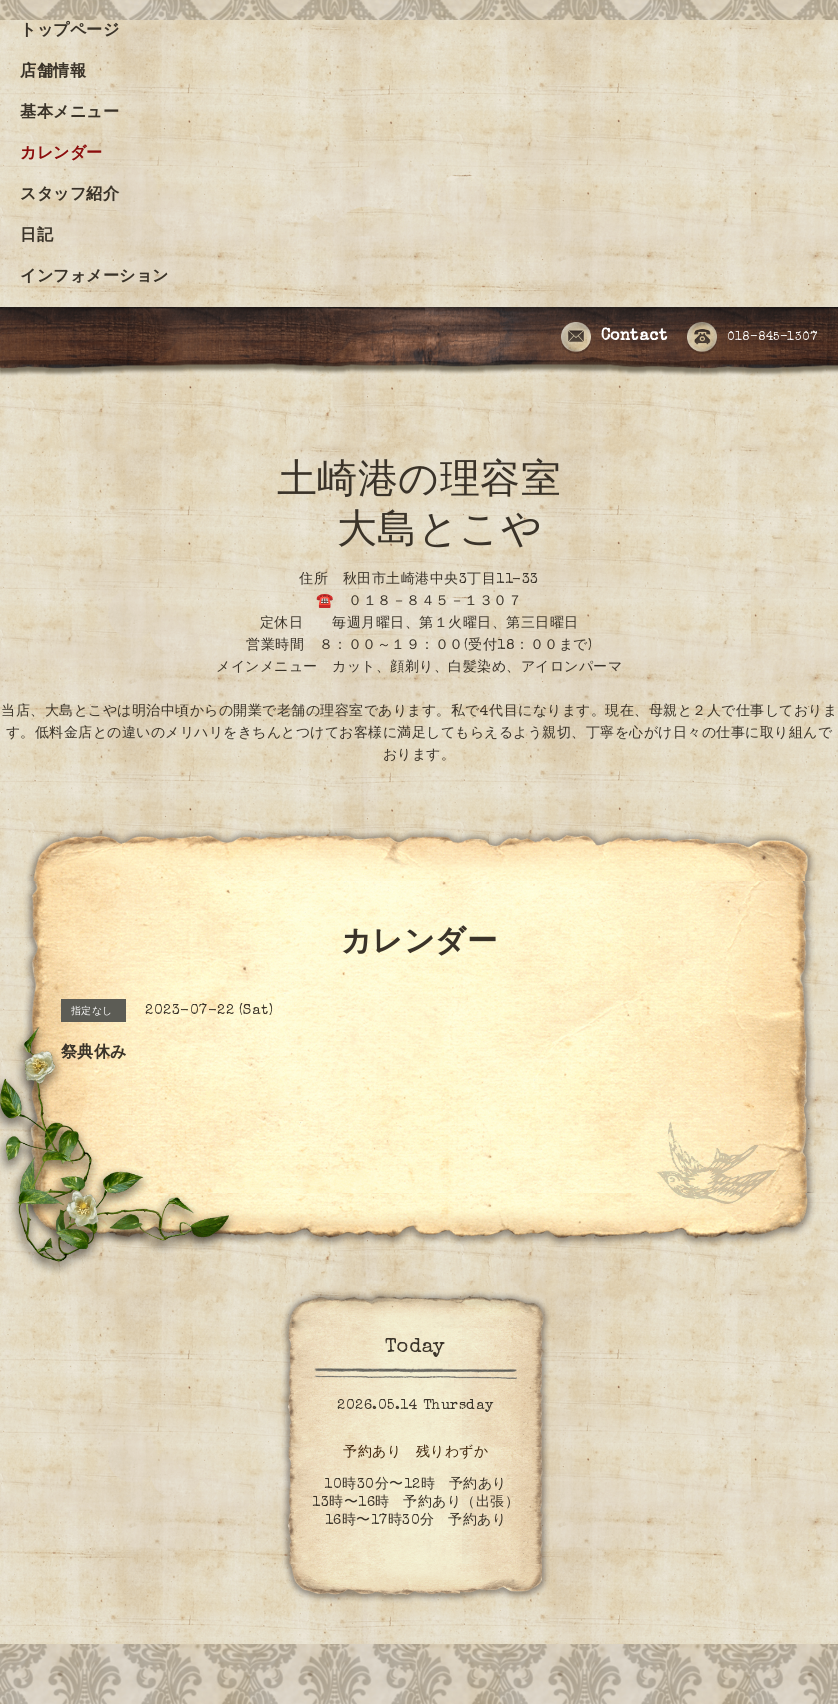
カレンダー (61, 155)
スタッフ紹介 (69, 196)
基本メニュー (69, 114)
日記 (36, 237)
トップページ (69, 32)
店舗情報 (53, 73)
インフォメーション (94, 278)
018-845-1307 (752, 338)
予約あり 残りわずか (415, 1453)
